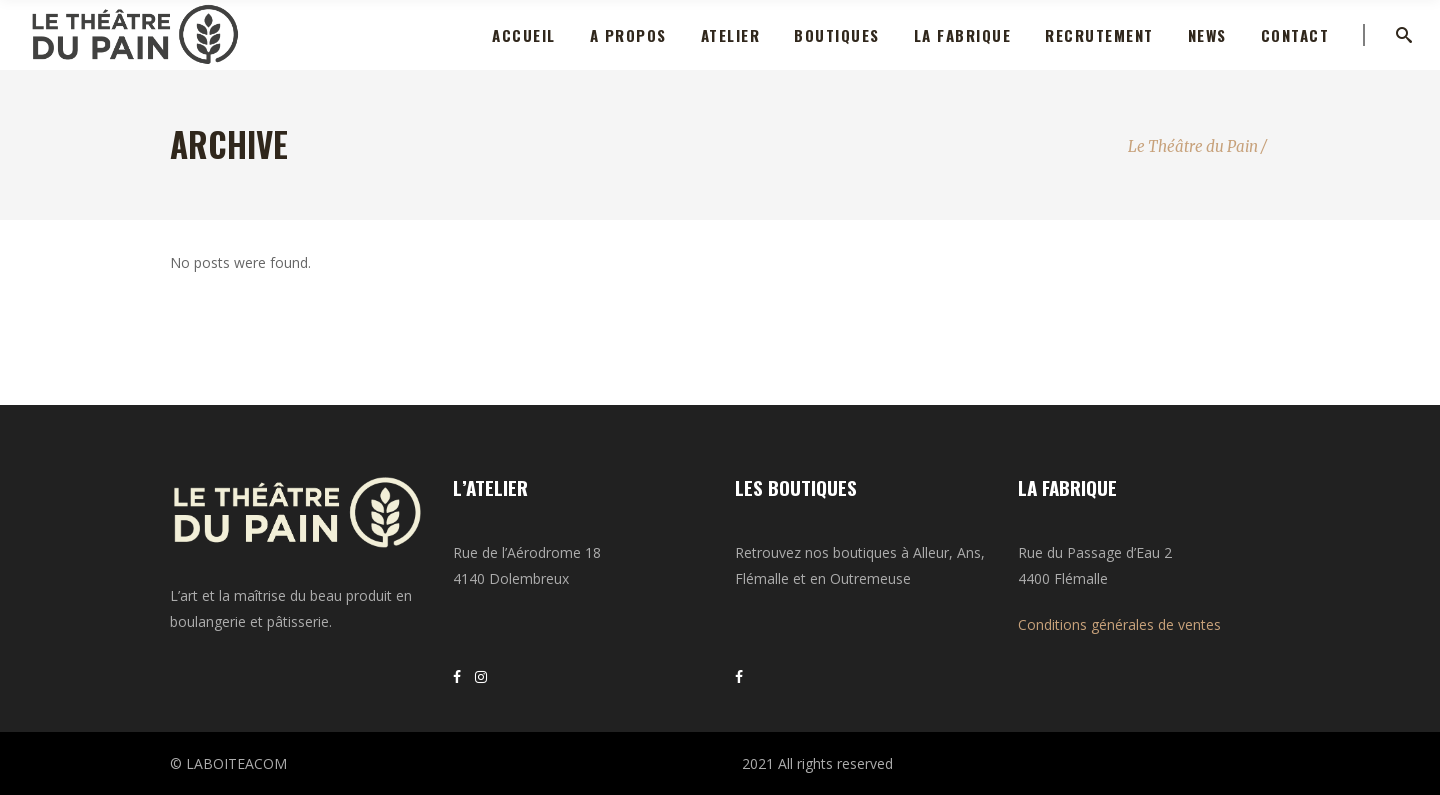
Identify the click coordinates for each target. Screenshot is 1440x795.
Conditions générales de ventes (1119, 624)
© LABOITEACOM (228, 763)
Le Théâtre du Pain (1193, 146)
